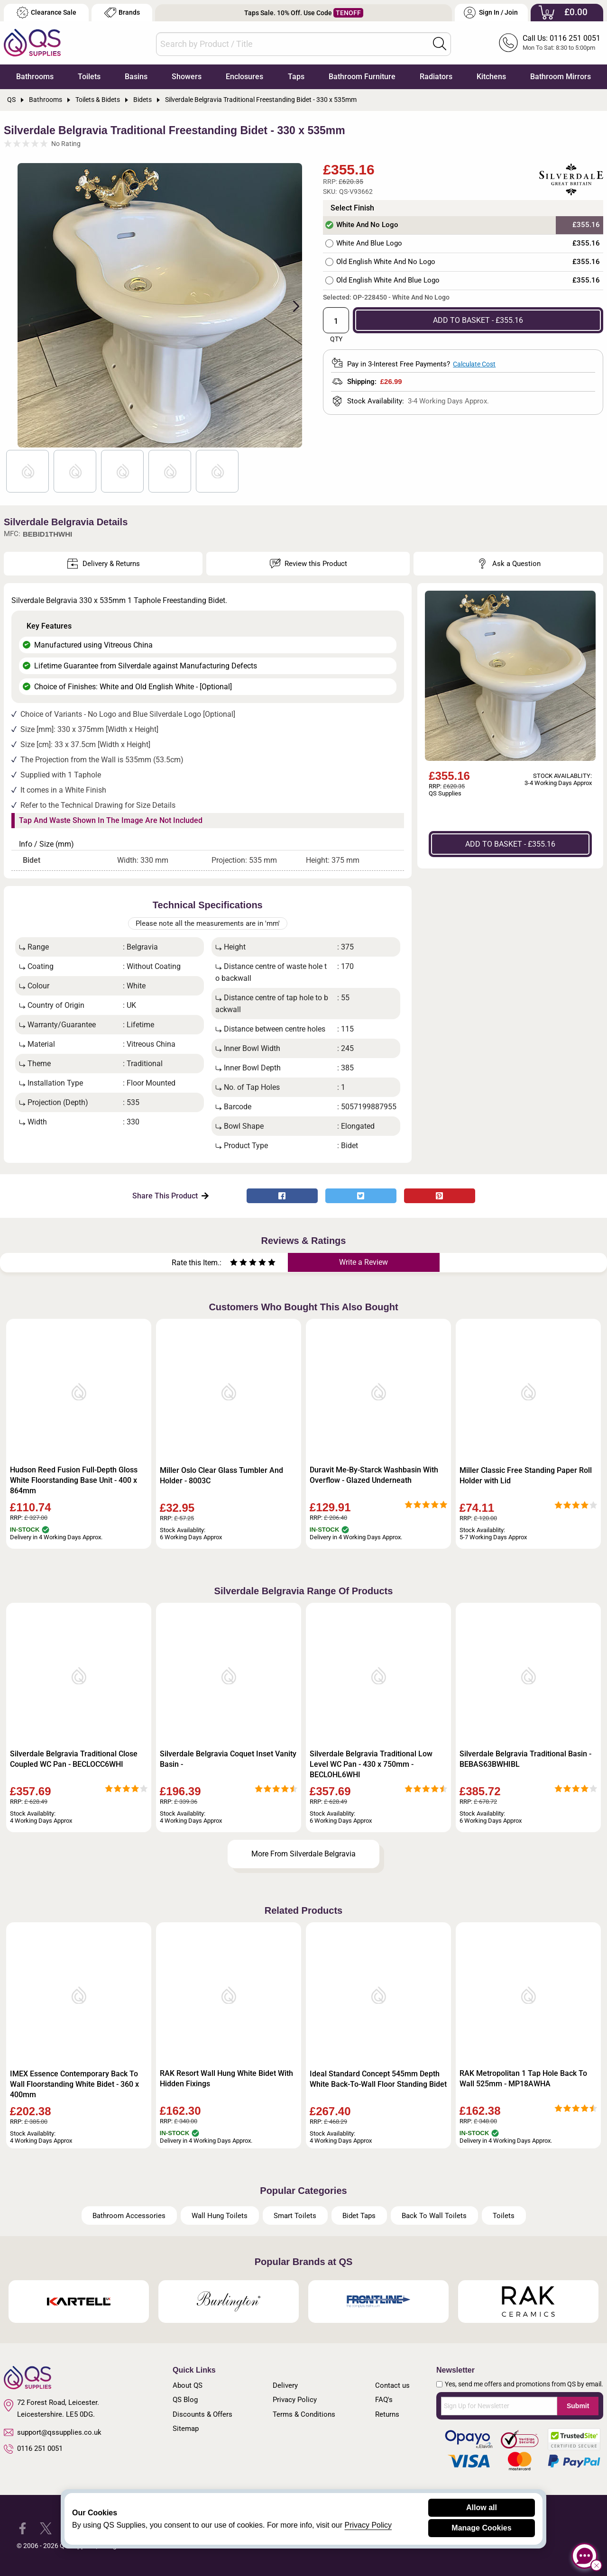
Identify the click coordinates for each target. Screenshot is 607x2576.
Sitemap (186, 2428)
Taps (296, 76)
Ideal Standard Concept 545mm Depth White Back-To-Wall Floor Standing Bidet (378, 2079)
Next (290, 305)
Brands (122, 12)
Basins (136, 76)
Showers (187, 76)
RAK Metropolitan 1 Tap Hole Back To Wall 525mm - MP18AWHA (523, 2078)
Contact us (392, 2385)
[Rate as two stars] (238, 1264)
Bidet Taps (359, 2215)
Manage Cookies (481, 2528)
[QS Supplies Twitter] (46, 2527)
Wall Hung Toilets (220, 2215)
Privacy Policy (295, 2399)
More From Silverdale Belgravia (303, 1853)
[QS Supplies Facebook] (22, 2527)
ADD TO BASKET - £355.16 (478, 320)
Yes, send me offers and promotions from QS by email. (524, 2384)
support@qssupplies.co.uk (52, 2432)
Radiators (436, 76)
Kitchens (491, 76)
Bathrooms (35, 76)
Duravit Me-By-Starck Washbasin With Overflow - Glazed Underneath (374, 1475)
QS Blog (185, 2399)
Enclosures (244, 76)
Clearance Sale (46, 12)
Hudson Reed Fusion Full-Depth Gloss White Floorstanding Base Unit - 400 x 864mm (74, 1480)
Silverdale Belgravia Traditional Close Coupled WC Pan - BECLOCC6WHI (74, 1759)
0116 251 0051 (33, 2449)
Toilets (89, 76)
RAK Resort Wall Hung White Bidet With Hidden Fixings (226, 2078)
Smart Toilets (295, 2215)
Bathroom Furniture (362, 76)
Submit (578, 2406)
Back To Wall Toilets (434, 2215)
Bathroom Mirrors (560, 76)
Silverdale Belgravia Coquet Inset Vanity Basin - (228, 1759)
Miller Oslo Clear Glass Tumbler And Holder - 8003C (221, 1475)
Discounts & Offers (202, 2414)
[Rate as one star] (234, 1264)
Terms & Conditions (304, 2414)
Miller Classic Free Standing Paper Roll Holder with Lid (526, 1475)
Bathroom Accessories (129, 2215)
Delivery (285, 2385)
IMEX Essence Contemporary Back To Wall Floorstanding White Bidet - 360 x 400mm (74, 2084)
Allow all (481, 2507)
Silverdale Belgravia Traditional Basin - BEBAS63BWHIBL (525, 1759)
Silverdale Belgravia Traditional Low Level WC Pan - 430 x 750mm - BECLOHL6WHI (371, 1764)
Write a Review (363, 1262)
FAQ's (384, 2399)
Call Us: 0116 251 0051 (561, 38)
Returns (387, 2414)
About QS (187, 2385)
